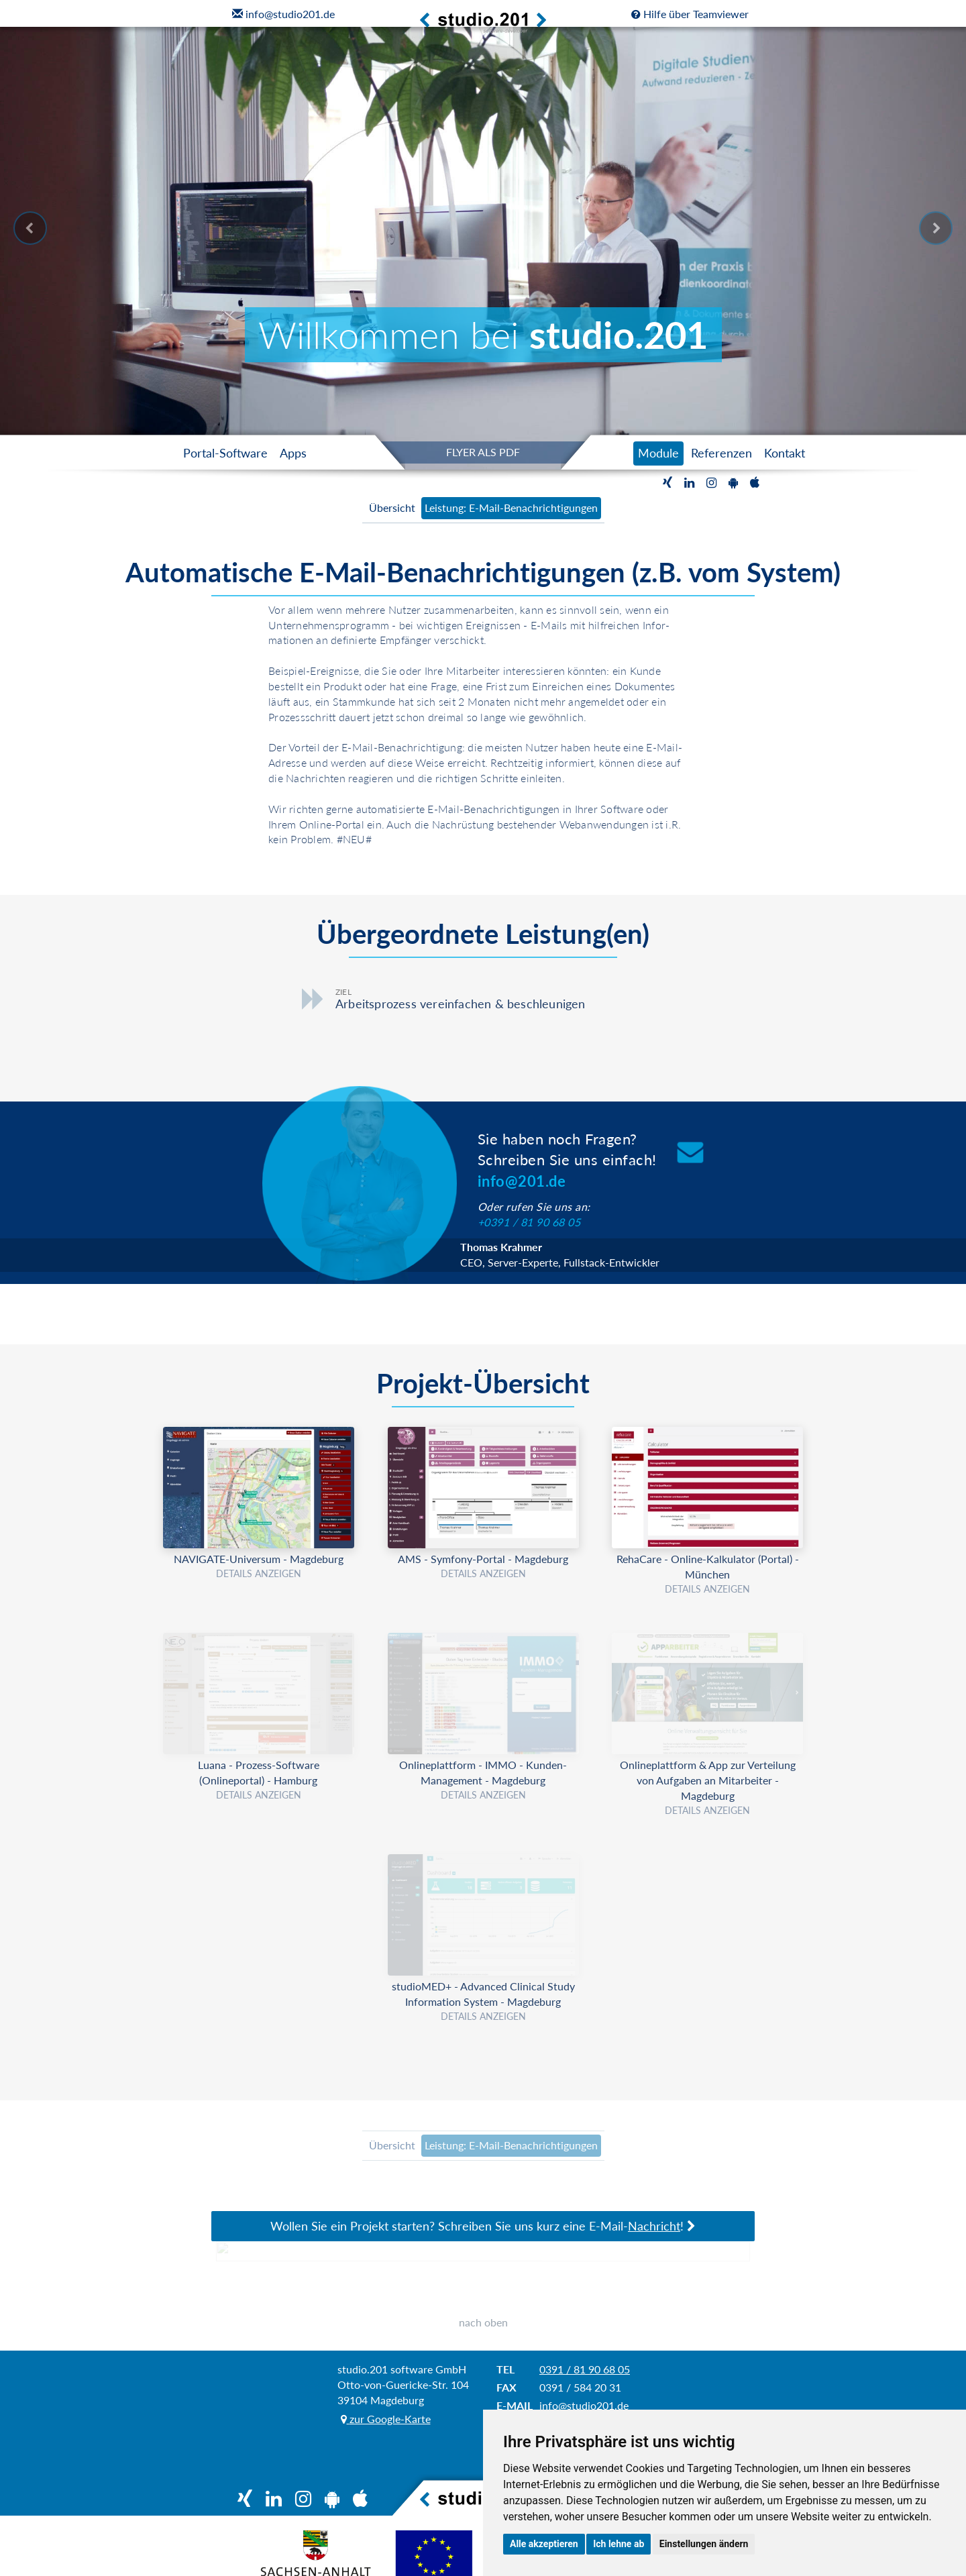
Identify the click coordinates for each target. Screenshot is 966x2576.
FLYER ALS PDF (483, 451)
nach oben (483, 2322)
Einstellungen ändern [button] (704, 2543)
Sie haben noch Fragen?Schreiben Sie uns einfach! (567, 1160)
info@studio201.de (584, 2405)
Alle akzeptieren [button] (544, 2543)
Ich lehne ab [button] (618, 2543)
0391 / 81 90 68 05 (584, 2369)
